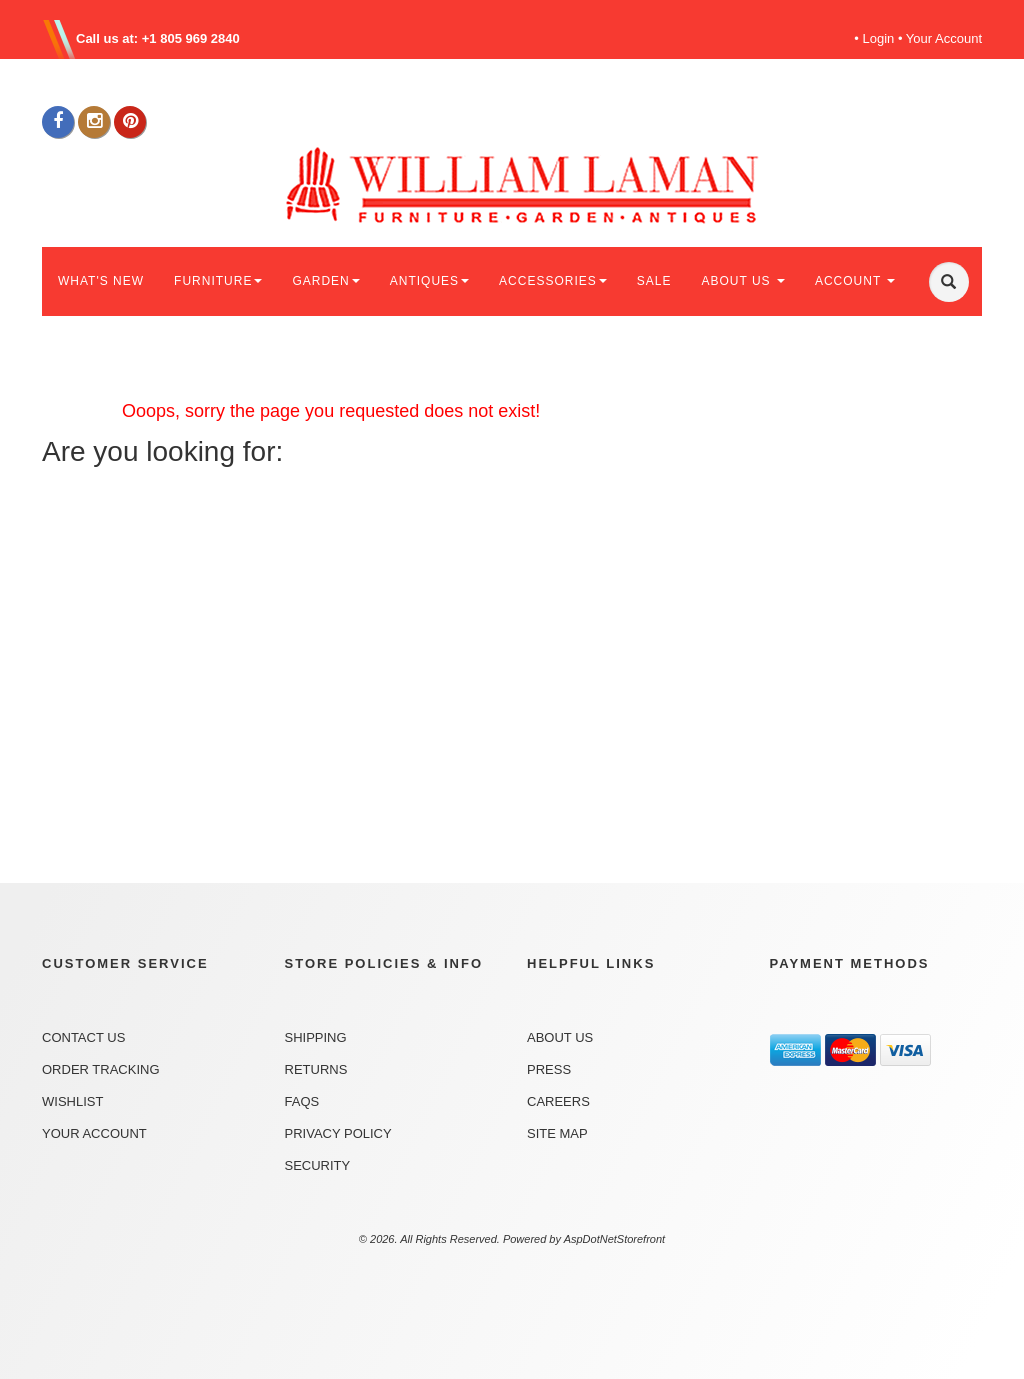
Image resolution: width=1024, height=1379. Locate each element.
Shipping (316, 1037)
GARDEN (325, 281)
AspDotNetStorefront (615, 1239)
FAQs (302, 1101)
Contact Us (83, 1037)
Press (549, 1069)
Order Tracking (101, 1069)
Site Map (557, 1133)
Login (879, 38)
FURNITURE (218, 281)
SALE (654, 281)
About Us (560, 1037)
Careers (558, 1101)
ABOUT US (742, 281)
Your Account (944, 38)
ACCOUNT (855, 281)
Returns (316, 1069)
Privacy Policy (338, 1133)
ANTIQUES (429, 281)
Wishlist (72, 1101)
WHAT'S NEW (101, 281)
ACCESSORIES (553, 281)
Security (318, 1165)
